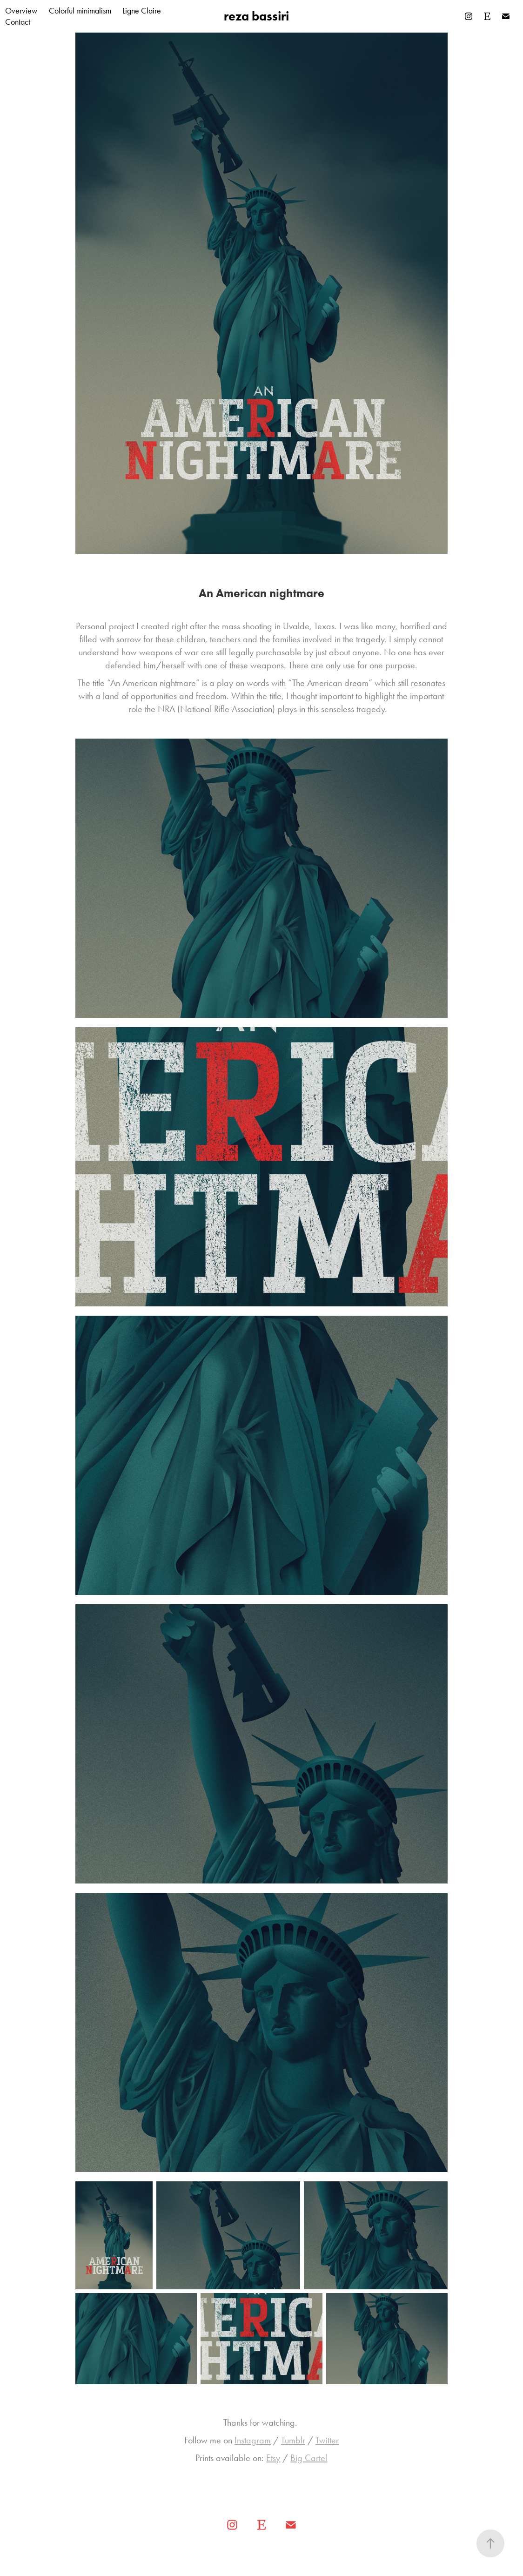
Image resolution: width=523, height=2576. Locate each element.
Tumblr (293, 2440)
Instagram (253, 2440)
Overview (21, 11)
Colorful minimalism (80, 11)
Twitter (327, 2440)
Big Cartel (308, 2457)
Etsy (273, 2457)
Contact (17, 22)
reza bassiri (256, 16)
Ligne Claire (141, 11)
